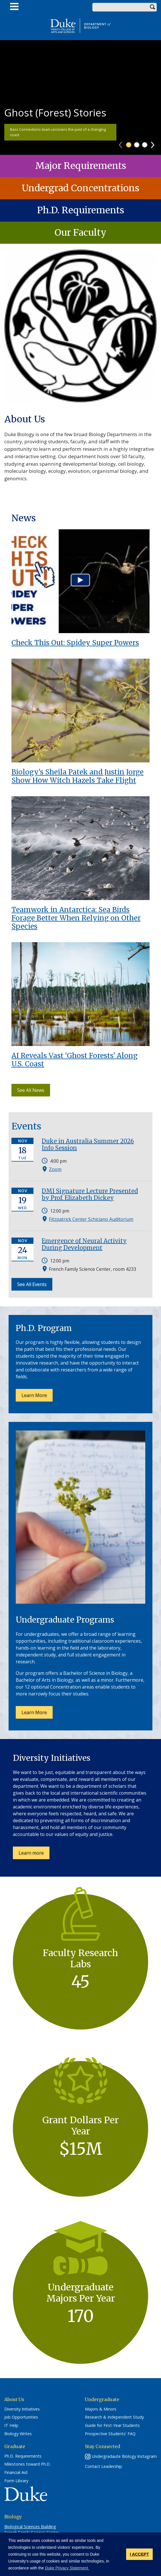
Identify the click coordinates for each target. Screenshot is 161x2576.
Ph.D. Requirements (80, 210)
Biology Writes (18, 2433)
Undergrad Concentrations (80, 188)
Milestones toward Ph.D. (27, 2464)
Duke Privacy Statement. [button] (67, 2568)
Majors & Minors (100, 2409)
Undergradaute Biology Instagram (124, 2456)
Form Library (16, 2480)
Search (152, 7)
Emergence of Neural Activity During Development (84, 1244)
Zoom (55, 1169)
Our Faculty (80, 232)
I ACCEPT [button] (139, 2554)
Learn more (34, 1854)
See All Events (32, 1284)
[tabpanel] (80, 97)
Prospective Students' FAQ (110, 2433)
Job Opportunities (21, 2417)
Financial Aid (15, 2472)
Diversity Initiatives (22, 2409)
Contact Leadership (103, 2466)
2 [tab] (137, 145)
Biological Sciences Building (30, 2526)
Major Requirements (80, 165)
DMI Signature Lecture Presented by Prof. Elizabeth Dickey (90, 1194)
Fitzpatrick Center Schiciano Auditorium (91, 1219)
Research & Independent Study (114, 2417)
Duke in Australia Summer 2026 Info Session (88, 1144)
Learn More (34, 1395)
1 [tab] (129, 145)
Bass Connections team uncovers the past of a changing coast (58, 132)
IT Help (11, 2425)
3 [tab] (145, 145)
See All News (30, 1090)
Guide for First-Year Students (112, 2425)
